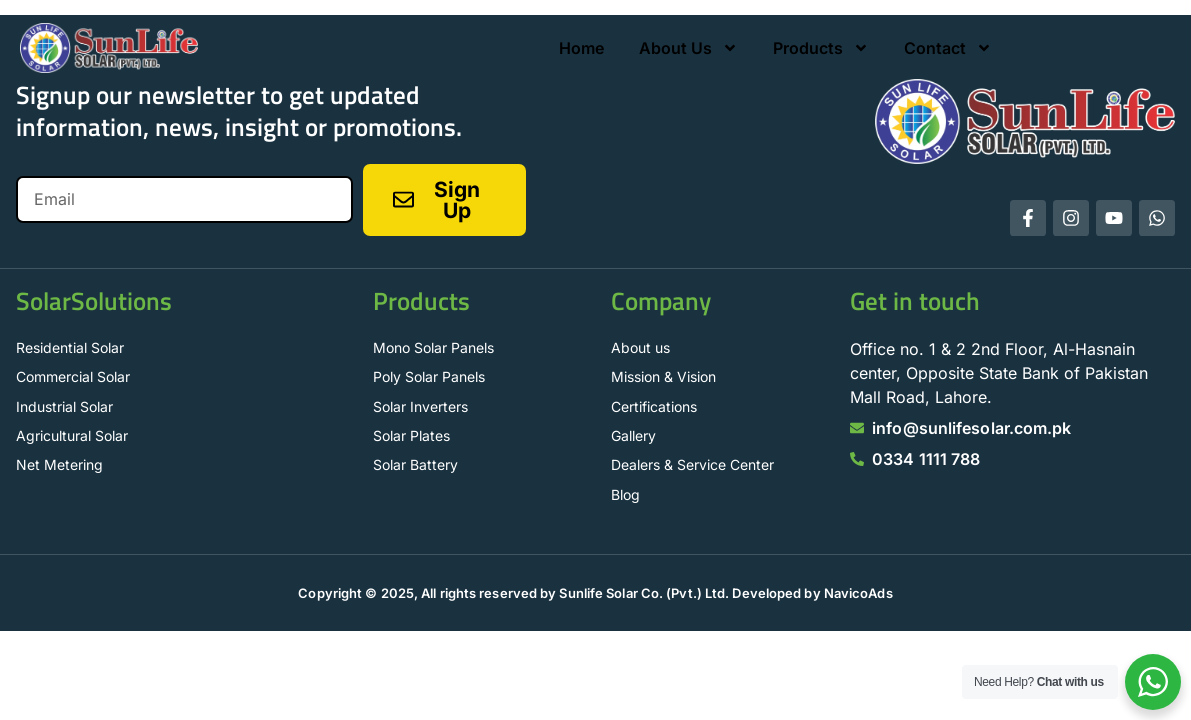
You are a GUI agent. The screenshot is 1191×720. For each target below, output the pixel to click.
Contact (948, 48)
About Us (688, 48)
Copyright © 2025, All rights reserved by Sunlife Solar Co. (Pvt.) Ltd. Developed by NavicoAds (595, 593)
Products (821, 48)
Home (581, 48)
